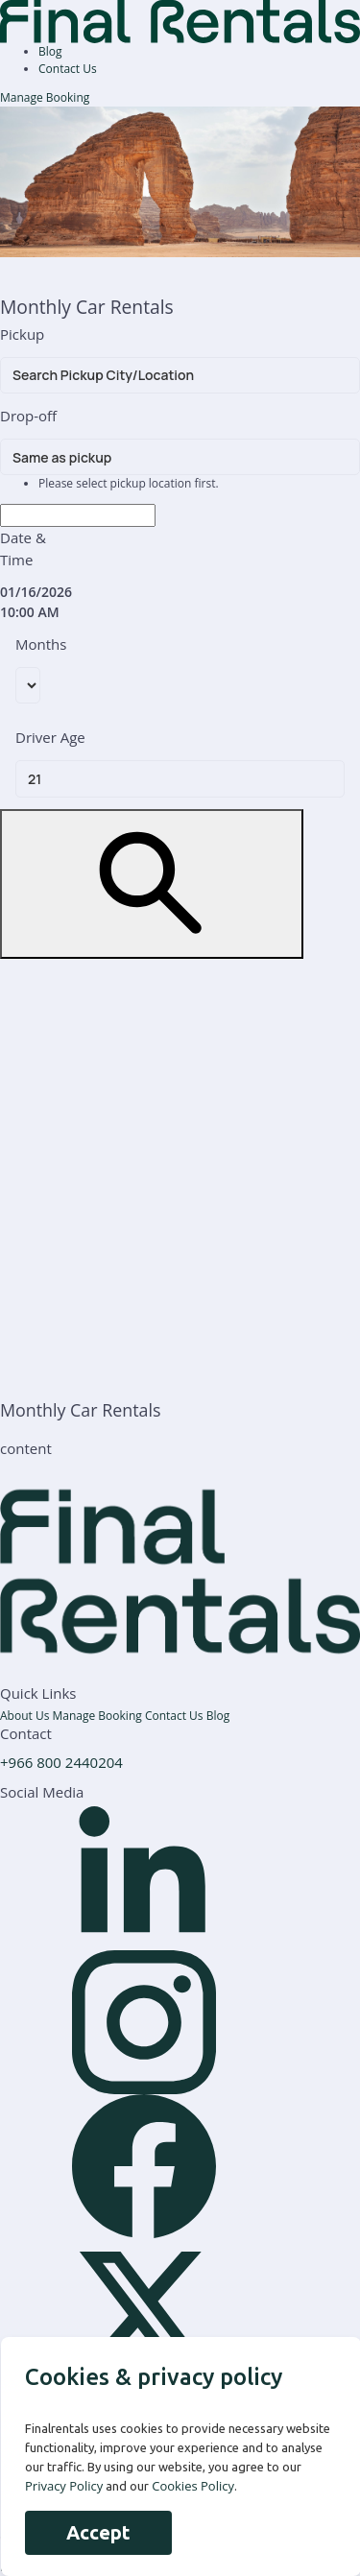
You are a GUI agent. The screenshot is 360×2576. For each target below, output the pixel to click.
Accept (98, 2532)
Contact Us (67, 68)
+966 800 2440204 (61, 1762)
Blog (50, 51)
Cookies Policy (193, 2485)
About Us (26, 1715)
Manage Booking (44, 97)
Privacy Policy (64, 2485)
